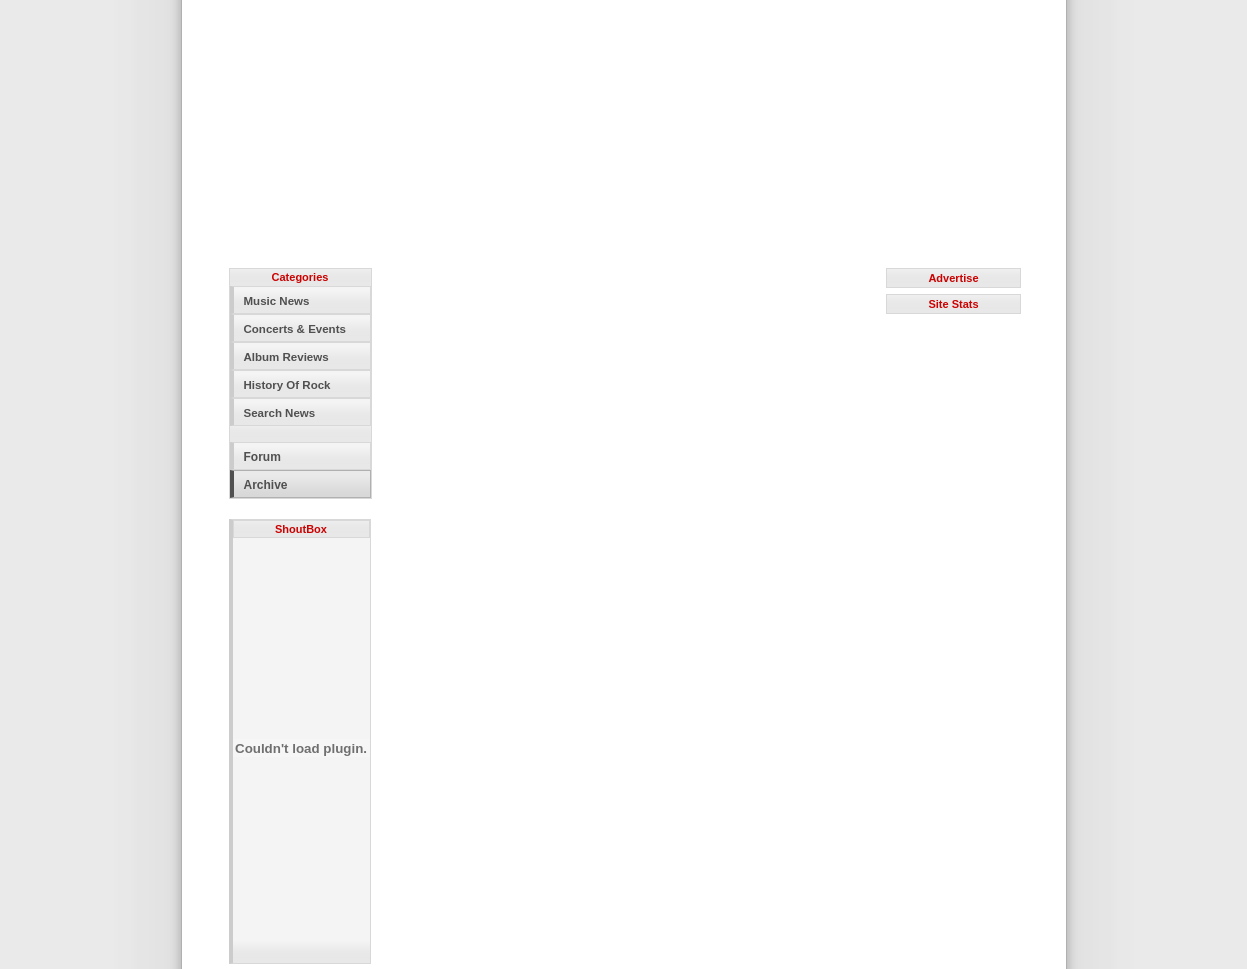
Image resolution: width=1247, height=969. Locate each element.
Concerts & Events (295, 329)
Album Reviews (286, 357)
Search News (280, 413)
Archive (266, 485)
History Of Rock (287, 385)
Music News (277, 301)
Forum (262, 457)
